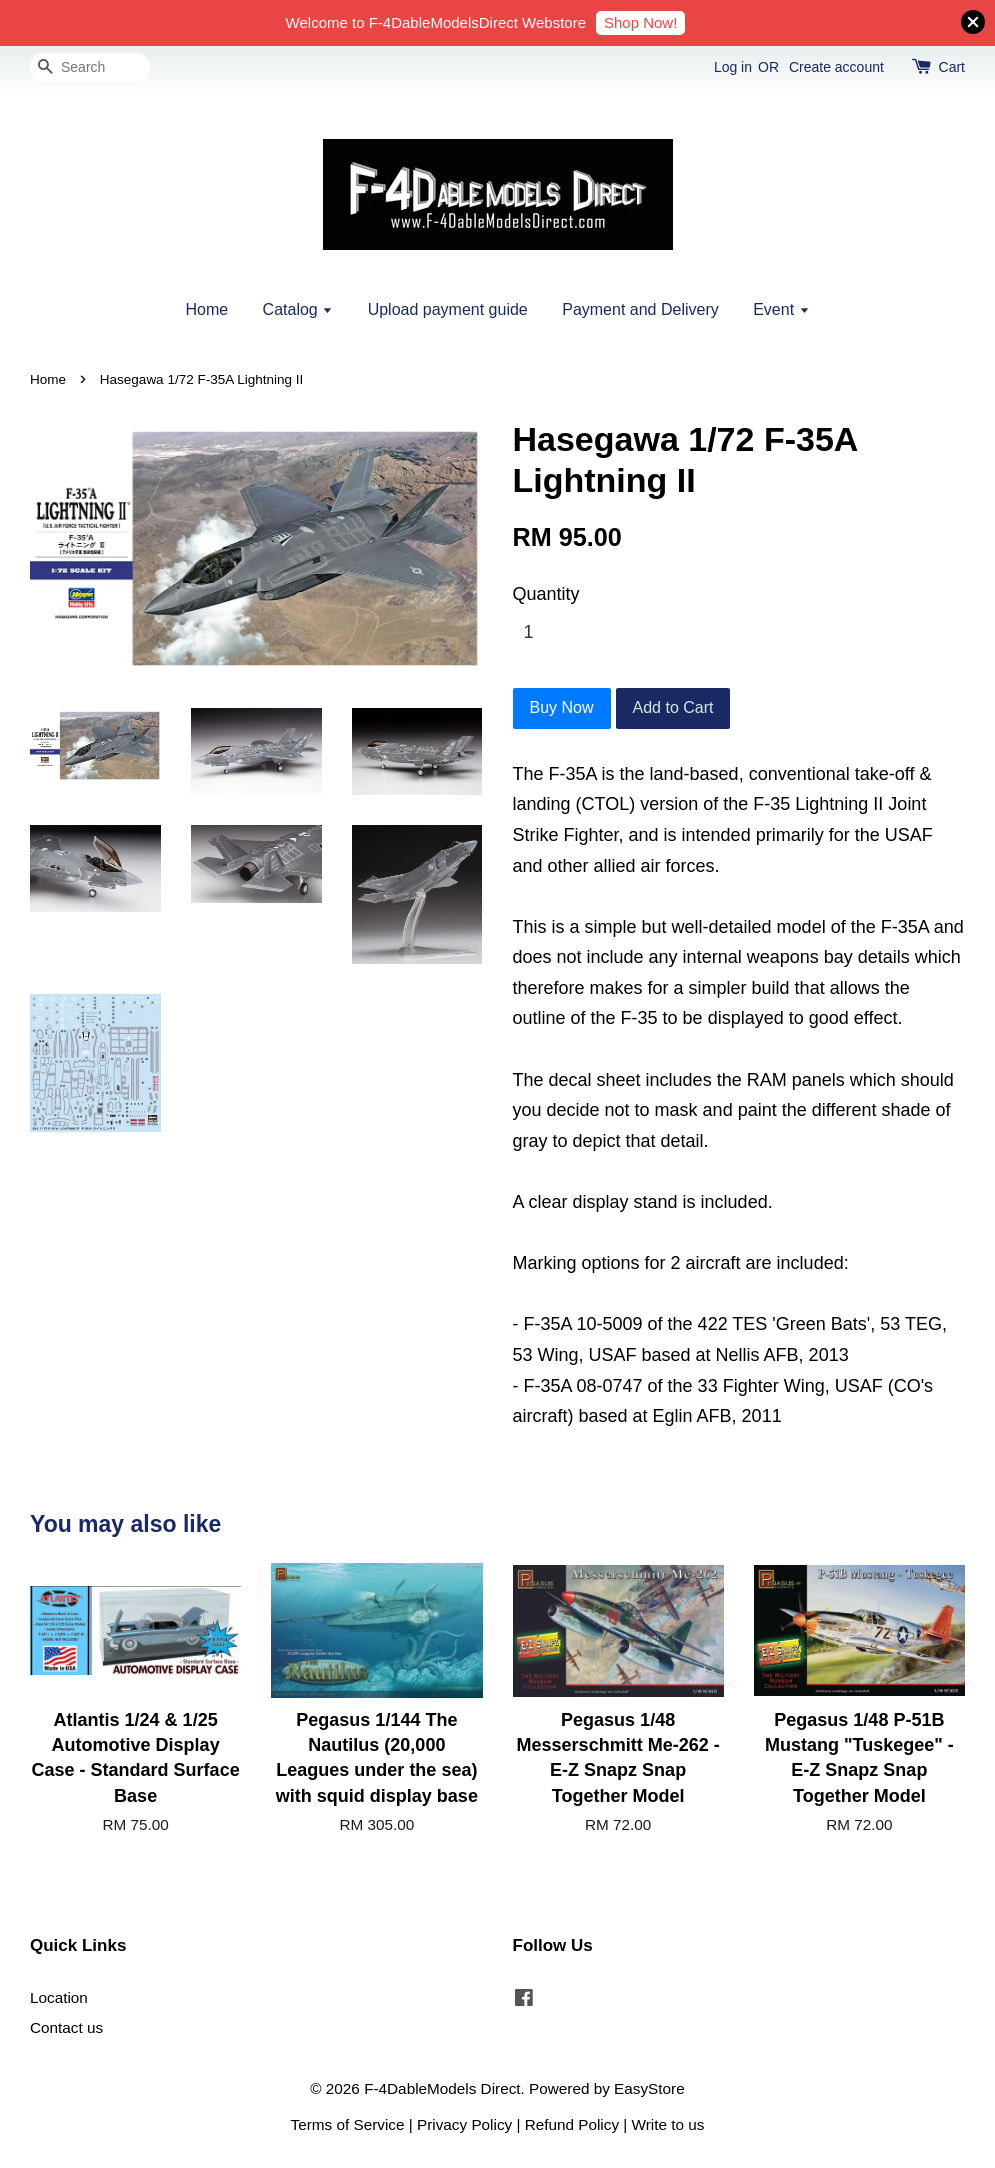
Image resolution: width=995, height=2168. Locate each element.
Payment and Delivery (640, 309)
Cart (952, 67)
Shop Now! (640, 22)
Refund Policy (572, 2124)
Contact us (66, 2027)
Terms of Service (348, 2124)
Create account (836, 67)
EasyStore (649, 2088)
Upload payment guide (448, 309)
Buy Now (562, 707)
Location (59, 1997)
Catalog (298, 309)
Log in (733, 67)
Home (206, 309)
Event (781, 309)
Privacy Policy (464, 2124)
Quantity (546, 594)
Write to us (668, 2124)
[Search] (90, 67)
